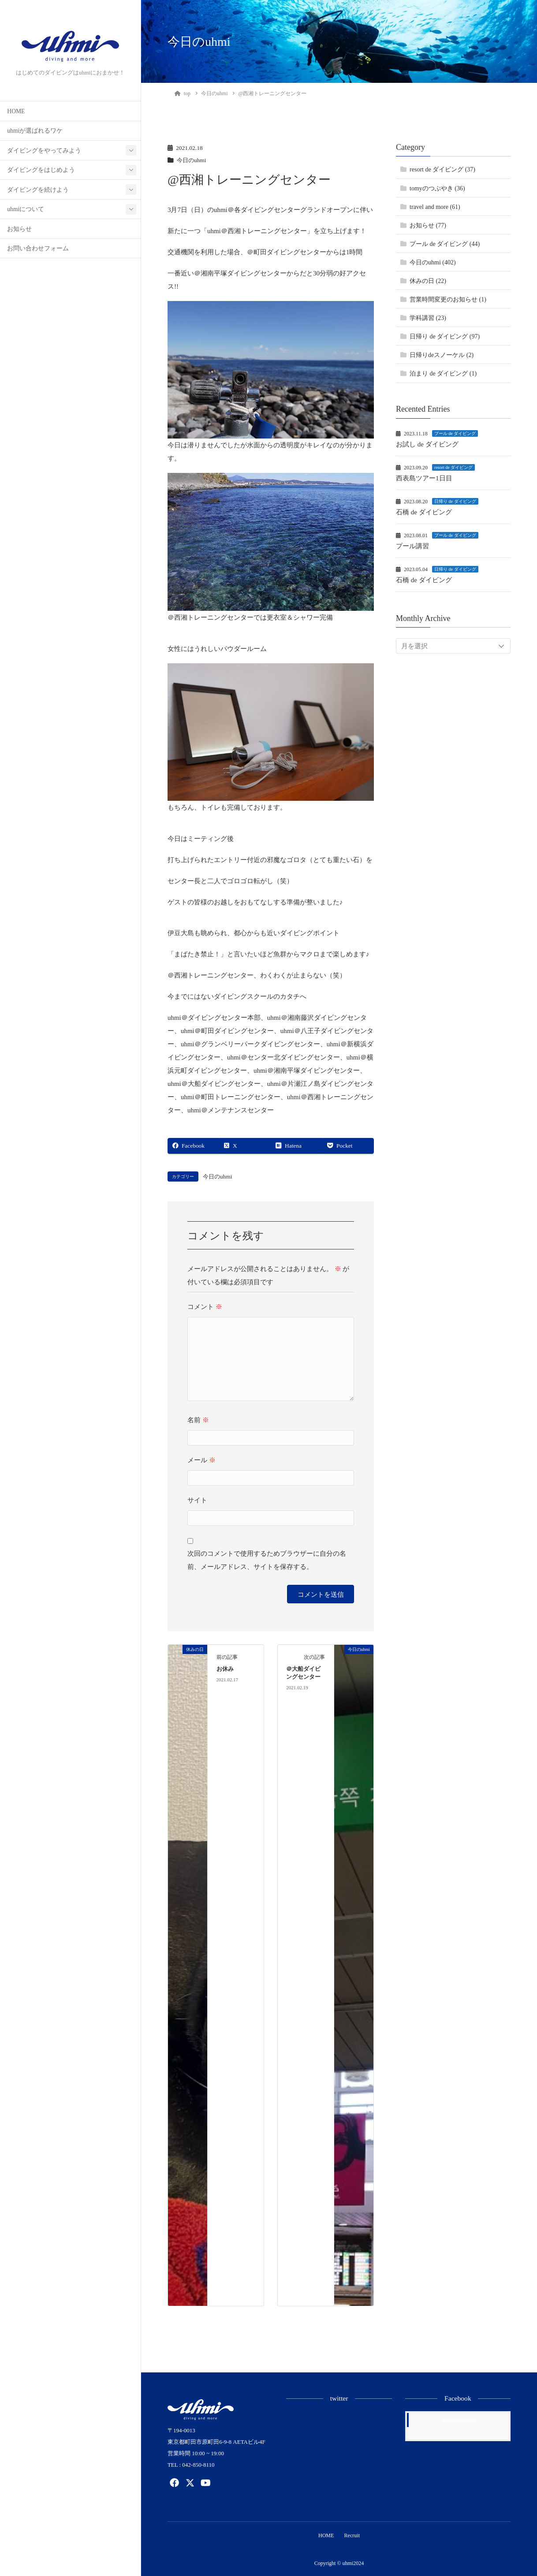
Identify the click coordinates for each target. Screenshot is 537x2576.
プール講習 (412, 546)
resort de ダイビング (453, 467)
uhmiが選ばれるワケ (35, 130)
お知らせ (19, 229)
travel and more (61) (435, 207)
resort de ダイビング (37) (442, 169)
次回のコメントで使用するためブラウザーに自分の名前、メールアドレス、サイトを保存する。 (266, 1560)
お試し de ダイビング (427, 444)
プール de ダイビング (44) (445, 244)
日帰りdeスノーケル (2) (442, 355)
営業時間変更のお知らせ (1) (448, 299)
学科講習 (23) (428, 318)
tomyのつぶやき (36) (437, 188)
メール (201, 1460)
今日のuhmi (192, 160)
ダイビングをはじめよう (41, 170)
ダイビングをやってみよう (44, 150)
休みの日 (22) (428, 281)
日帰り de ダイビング (455, 501)
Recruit (353, 2535)
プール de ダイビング (455, 433)
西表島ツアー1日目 (424, 478)
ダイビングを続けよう (38, 189)
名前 (198, 1420)
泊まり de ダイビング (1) (443, 373)
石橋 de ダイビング (424, 512)
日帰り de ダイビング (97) (445, 336)
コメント (204, 1306)
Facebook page (460, 2419)
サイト (197, 1500)
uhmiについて (25, 209)
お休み (225, 1669)
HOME (16, 111)
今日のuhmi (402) (433, 262)
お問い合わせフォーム (38, 248)
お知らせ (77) (428, 225)
